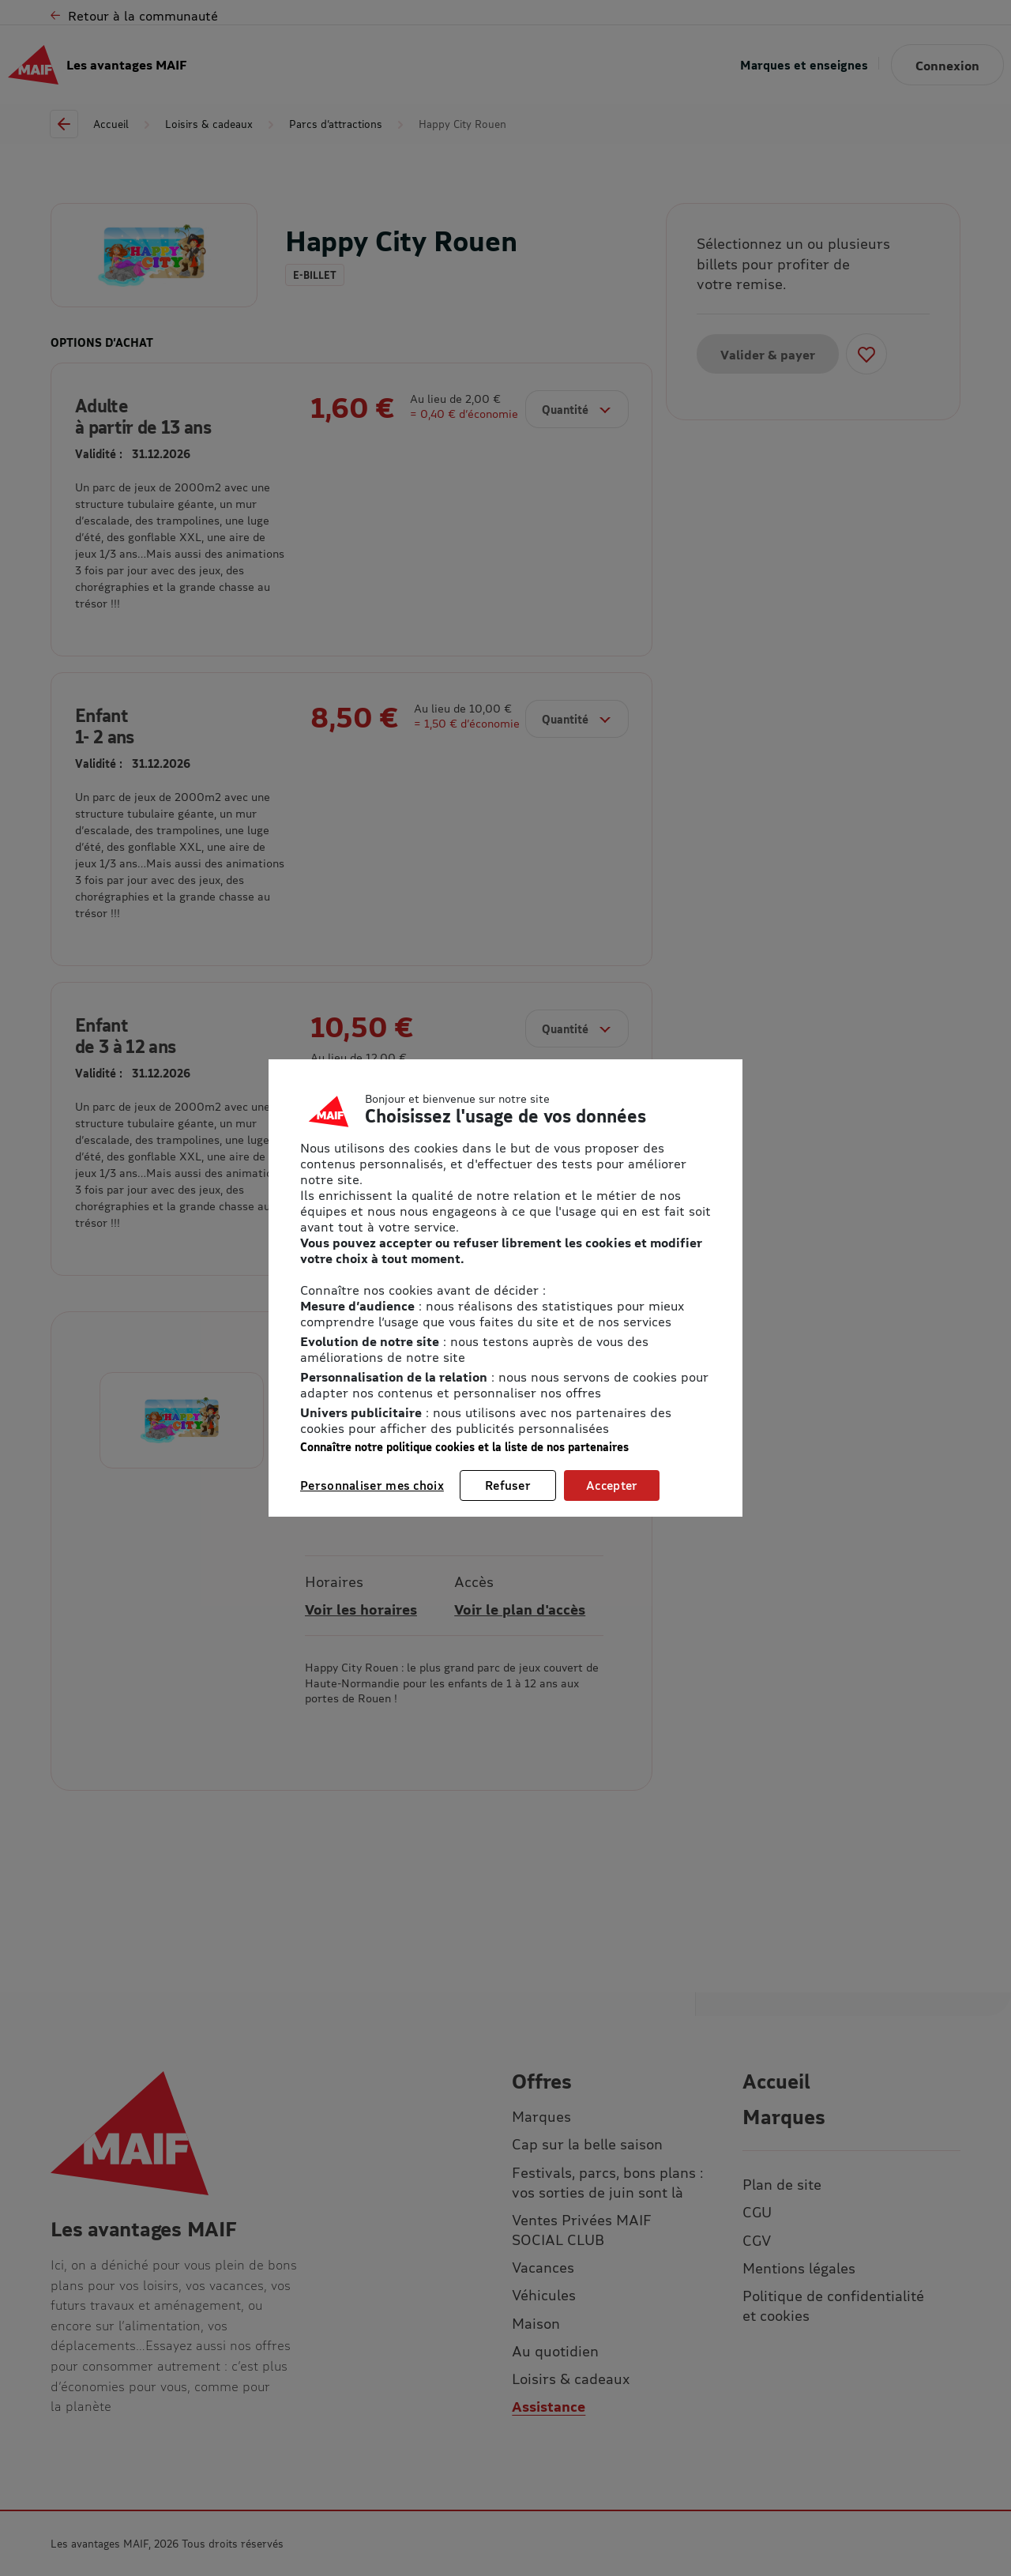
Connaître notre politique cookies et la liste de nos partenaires (464, 1446)
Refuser (508, 1485)
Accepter (611, 1485)
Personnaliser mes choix (372, 1485)
